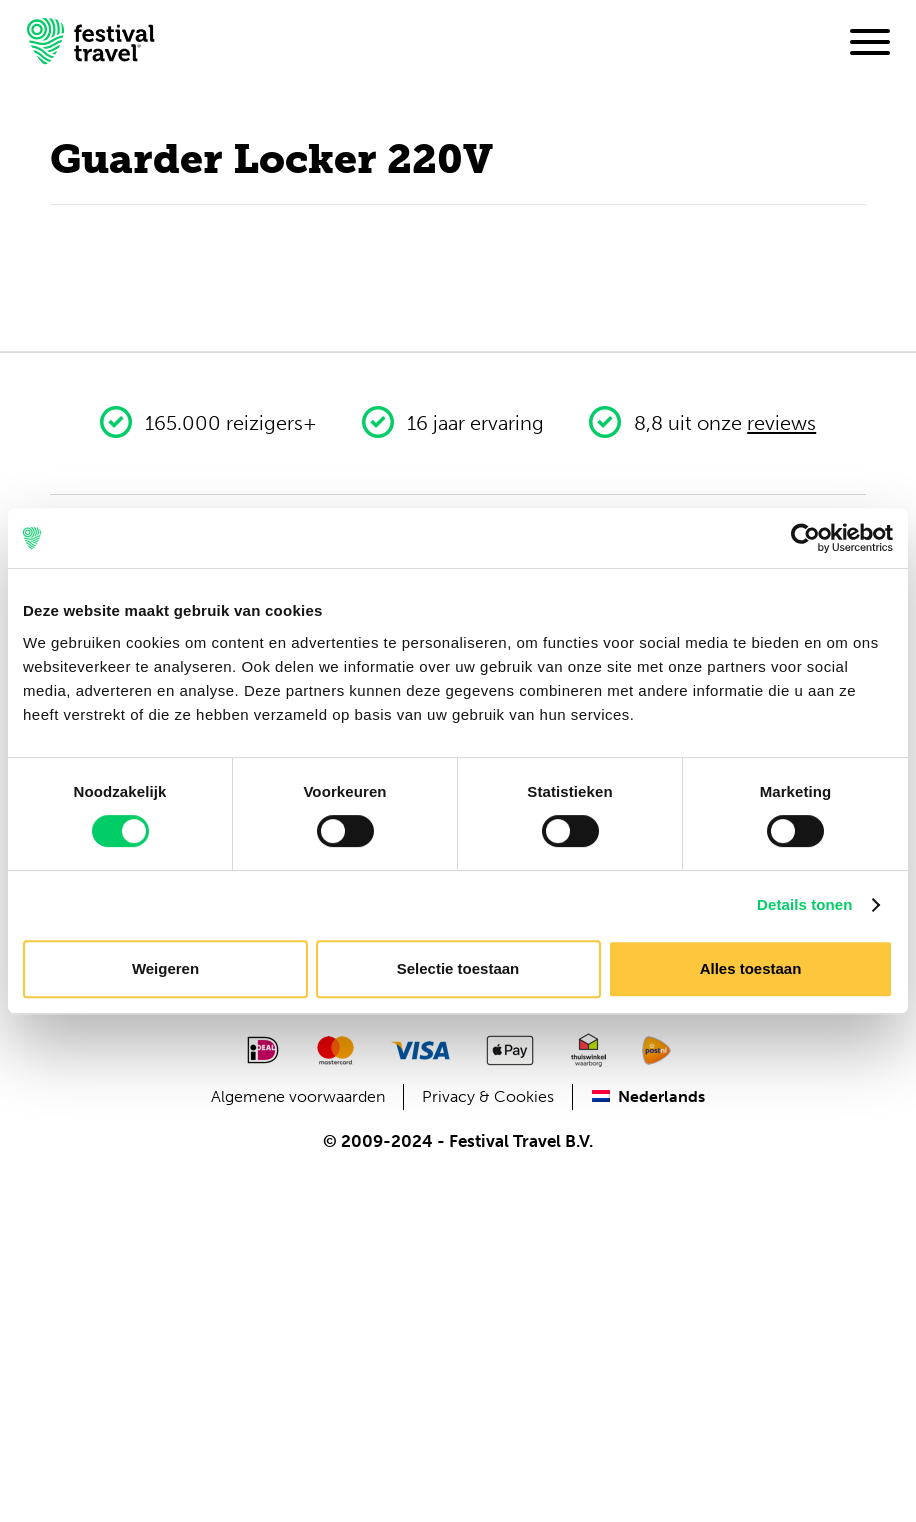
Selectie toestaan (458, 968)
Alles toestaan (751, 968)
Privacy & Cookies (488, 1096)
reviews (781, 423)
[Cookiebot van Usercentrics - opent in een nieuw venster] (805, 538)
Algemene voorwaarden (298, 1096)
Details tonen (804, 904)
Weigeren (165, 968)
